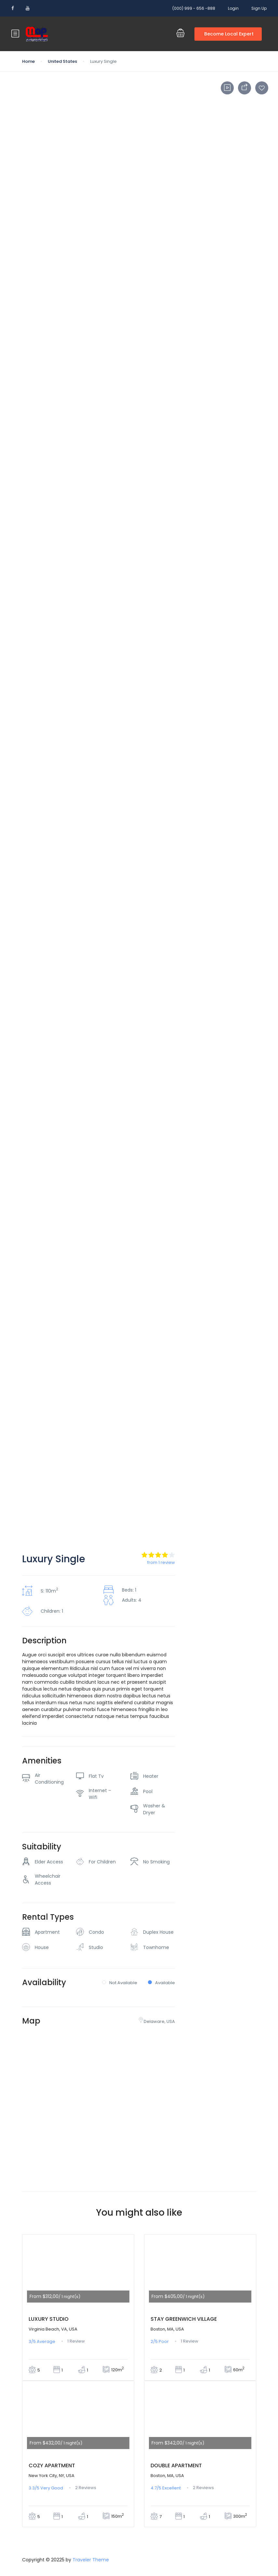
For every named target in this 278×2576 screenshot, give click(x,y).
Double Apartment (176, 2465)
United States (62, 61)
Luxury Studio (49, 2319)
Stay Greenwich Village (184, 2319)
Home (28, 61)
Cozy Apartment (52, 2465)
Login (233, 8)
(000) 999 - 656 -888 (193, 8)
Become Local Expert (229, 34)
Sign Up (259, 8)
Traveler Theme (91, 2559)
